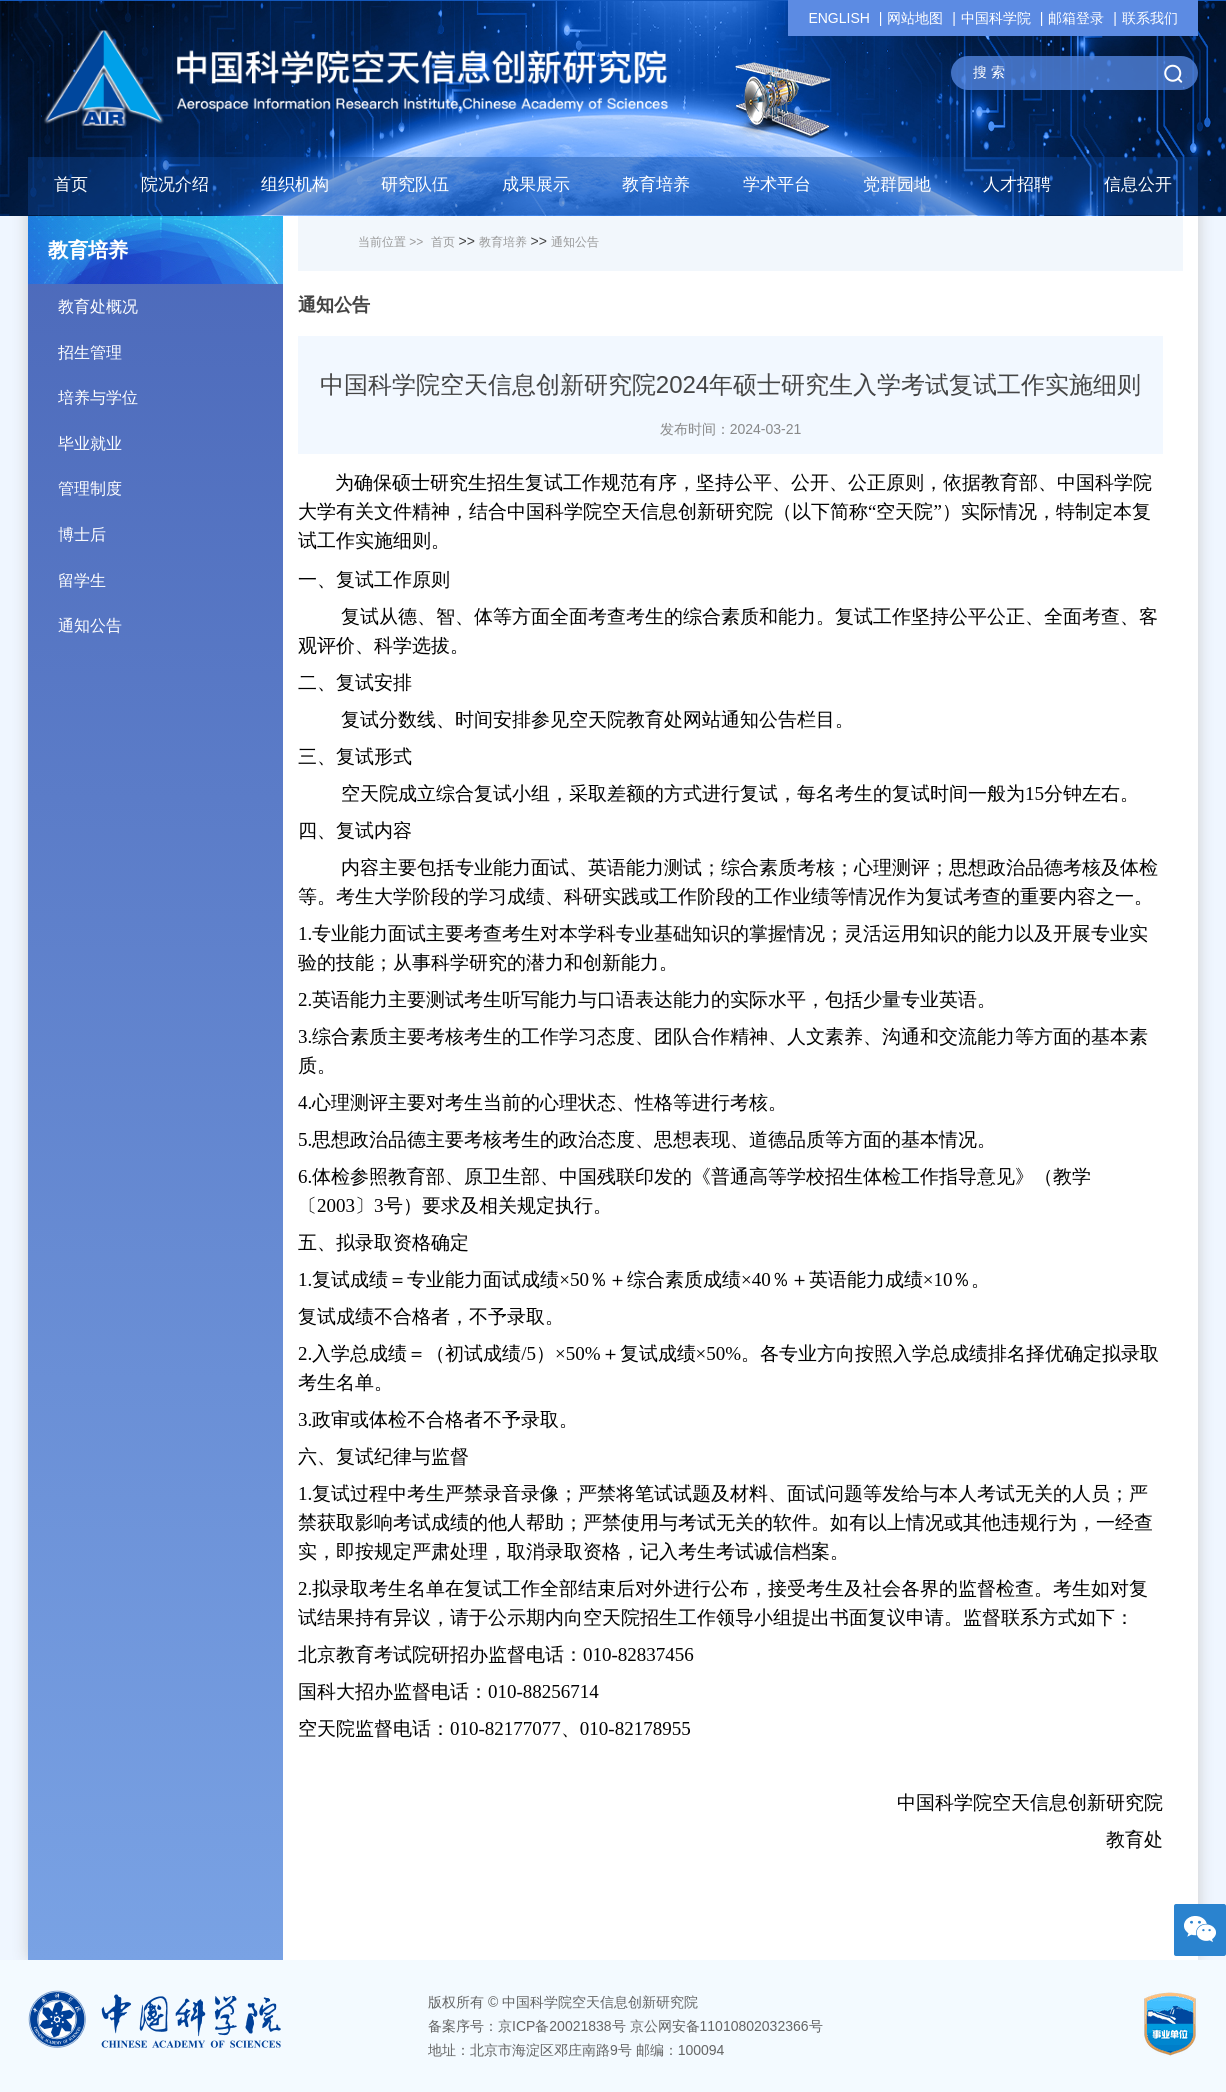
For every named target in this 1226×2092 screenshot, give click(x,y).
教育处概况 (170, 299)
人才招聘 (1017, 184)
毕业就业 (170, 436)
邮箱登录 (1076, 18)
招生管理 (170, 345)
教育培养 (503, 242)
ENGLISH (838, 18)
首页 (71, 184)
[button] (415, 190)
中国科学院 (996, 18)
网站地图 (915, 18)
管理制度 (170, 481)
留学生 (170, 573)
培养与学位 (170, 390)
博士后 (170, 527)
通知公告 (170, 618)
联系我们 (1150, 18)
